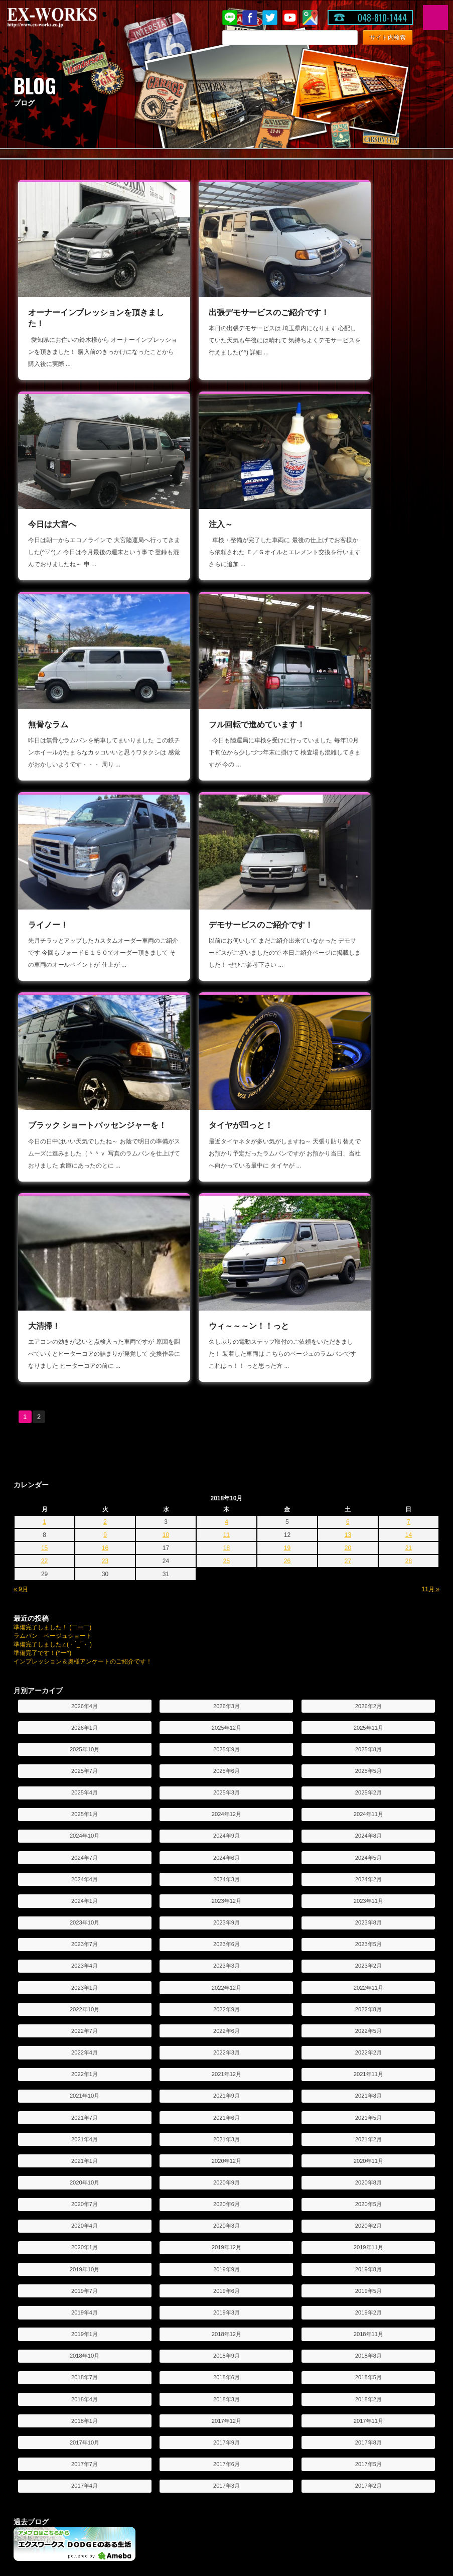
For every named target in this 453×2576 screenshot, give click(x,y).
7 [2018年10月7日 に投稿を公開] (408, 1081)
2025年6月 (226, 1330)
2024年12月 (226, 1373)
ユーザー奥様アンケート (201, 2499)
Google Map (310, 17)
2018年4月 (84, 1958)
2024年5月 (368, 1416)
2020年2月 (368, 1785)
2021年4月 (84, 1698)
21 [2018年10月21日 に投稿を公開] (408, 1107)
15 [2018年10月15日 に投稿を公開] (44, 1107)
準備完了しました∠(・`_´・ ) (53, 1203)
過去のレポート (44, 2402)
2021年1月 (84, 1720)
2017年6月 (226, 2023)
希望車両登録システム (343, 2346)
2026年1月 (84, 1286)
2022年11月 (368, 1546)
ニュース (180, 2305)
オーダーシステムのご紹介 (204, 2389)
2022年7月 (84, 1590)
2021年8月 (368, 1655)
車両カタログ (41, 2459)
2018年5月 (368, 1937)
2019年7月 (84, 1850)
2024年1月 (84, 1460)
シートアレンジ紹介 (50, 2472)
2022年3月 (226, 1612)
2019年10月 (84, 1828)
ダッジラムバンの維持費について (68, 2513)
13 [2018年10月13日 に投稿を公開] (348, 1094)
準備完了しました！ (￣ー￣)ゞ (55, 1186)
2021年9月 (226, 1655)
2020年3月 (226, 1785)
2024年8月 (368, 1395)
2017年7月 (84, 2023)
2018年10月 (84, 1915)
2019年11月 (368, 1807)
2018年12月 (226, 1893)
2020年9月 (226, 1742)
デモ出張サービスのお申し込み (65, 2416)
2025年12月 (226, 1286)
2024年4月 (84, 1438)
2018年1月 (84, 1980)
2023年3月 (226, 1525)
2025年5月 (368, 1330)
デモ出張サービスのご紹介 (59, 2389)
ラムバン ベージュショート (53, 1195)
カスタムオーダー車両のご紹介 (210, 2416)
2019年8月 (368, 1828)
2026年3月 (226, 1265)
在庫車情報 (328, 2305)
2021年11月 (368, 1633)
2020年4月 (84, 1785)
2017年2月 (368, 2045)
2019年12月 (226, 1807)
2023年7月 (84, 1503)
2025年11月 (368, 1286)
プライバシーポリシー (53, 2360)
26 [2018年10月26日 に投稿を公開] (287, 1120)
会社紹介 (35, 2319)
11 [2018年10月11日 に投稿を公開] (226, 1094)
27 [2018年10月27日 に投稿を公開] (348, 1120)
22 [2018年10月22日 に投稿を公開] (44, 1120)
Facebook (249, 17)
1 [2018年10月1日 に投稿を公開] (44, 1081)
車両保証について (337, 2333)
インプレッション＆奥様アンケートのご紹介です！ (83, 1220)
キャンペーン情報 (192, 2319)
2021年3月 (226, 1698)
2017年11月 (368, 1980)
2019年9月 (226, 1828)
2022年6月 (226, 1590)
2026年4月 (84, 1265)
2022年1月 (84, 1633)
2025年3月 (226, 1352)
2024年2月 (368, 1438)
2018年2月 (368, 1958)
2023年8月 (368, 1482)
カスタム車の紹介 (337, 2402)
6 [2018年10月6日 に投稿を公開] (348, 1081)
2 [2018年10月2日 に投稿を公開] (105, 1081)
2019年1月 (84, 1893)
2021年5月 (368, 1676)
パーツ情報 (328, 2319)
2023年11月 (368, 1460)
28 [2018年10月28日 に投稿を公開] (408, 1120)
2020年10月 (84, 1742)
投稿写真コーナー (192, 2486)
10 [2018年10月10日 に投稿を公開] (166, 1094)
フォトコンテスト (192, 2513)
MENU (435, 17)
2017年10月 (84, 2001)
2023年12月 (226, 1460)
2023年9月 (226, 1482)
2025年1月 (84, 1373)
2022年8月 (368, 1568)
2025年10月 (84, 1308)
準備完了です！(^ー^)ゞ (45, 1212)
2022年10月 (84, 1568)
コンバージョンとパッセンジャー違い (74, 2499)
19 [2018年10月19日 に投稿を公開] (287, 1107)
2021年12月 (226, 1633)
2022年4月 (84, 1612)
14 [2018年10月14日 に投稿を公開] (408, 1094)
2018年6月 (226, 1937)
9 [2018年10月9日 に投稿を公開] (105, 1094)
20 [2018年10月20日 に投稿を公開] (348, 1107)
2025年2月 (368, 1352)
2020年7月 (84, 1763)
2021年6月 (226, 1676)
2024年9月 (226, 1395)
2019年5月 (368, 1850)
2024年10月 (84, 1395)
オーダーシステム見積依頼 (204, 2402)
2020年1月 (84, 1807)
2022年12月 (226, 1546)
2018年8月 (368, 1915)
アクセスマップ (44, 2333)
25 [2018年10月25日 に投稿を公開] (226, 1120)
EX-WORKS (67, 17)
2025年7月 (84, 1330)
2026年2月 (368, 1265)
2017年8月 (368, 2001)
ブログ (177, 2333)
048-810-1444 (382, 17)
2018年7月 (84, 1937)
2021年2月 (368, 1698)
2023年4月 (84, 1525)
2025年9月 (226, 1308)
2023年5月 (368, 1503)
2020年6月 (226, 1763)
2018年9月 (226, 1915)
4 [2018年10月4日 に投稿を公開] (226, 1081)
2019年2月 (368, 1871)
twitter (269, 17)
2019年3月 (226, 1871)
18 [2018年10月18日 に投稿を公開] (226, 1107)
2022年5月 (368, 1590)
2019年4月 (84, 1871)
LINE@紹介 (183, 2346)
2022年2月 (368, 1612)
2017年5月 (368, 2023)
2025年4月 (84, 1352)
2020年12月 (226, 1720)
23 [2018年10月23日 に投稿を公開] (105, 1120)
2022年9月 (226, 1568)
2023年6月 (226, 1503)
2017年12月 (226, 1980)
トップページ (41, 2305)
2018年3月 (226, 1958)
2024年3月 (226, 1438)
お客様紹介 (183, 2459)
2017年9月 (226, 2001)
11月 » (430, 1148)
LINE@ (229, 17)
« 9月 (21, 1148)
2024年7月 (84, 1416)
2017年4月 (84, 2045)
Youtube (289, 17)
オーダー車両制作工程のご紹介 (210, 2429)
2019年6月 (226, 1850)
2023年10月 (84, 1482)
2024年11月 (368, 1373)
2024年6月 (226, 1416)
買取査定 (325, 2360)
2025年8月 (368, 1308)
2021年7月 (84, 1676)
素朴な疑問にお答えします (59, 2486)
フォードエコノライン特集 (349, 2389)
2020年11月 (368, 1720)
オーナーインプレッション (204, 2472)
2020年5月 (368, 1763)
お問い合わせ (41, 2346)
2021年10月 (84, 1655)
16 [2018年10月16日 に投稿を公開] (105, 1107)
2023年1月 (84, 1546)
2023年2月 (368, 1525)
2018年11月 (368, 1893)
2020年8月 (368, 1742)
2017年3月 (226, 2045)
